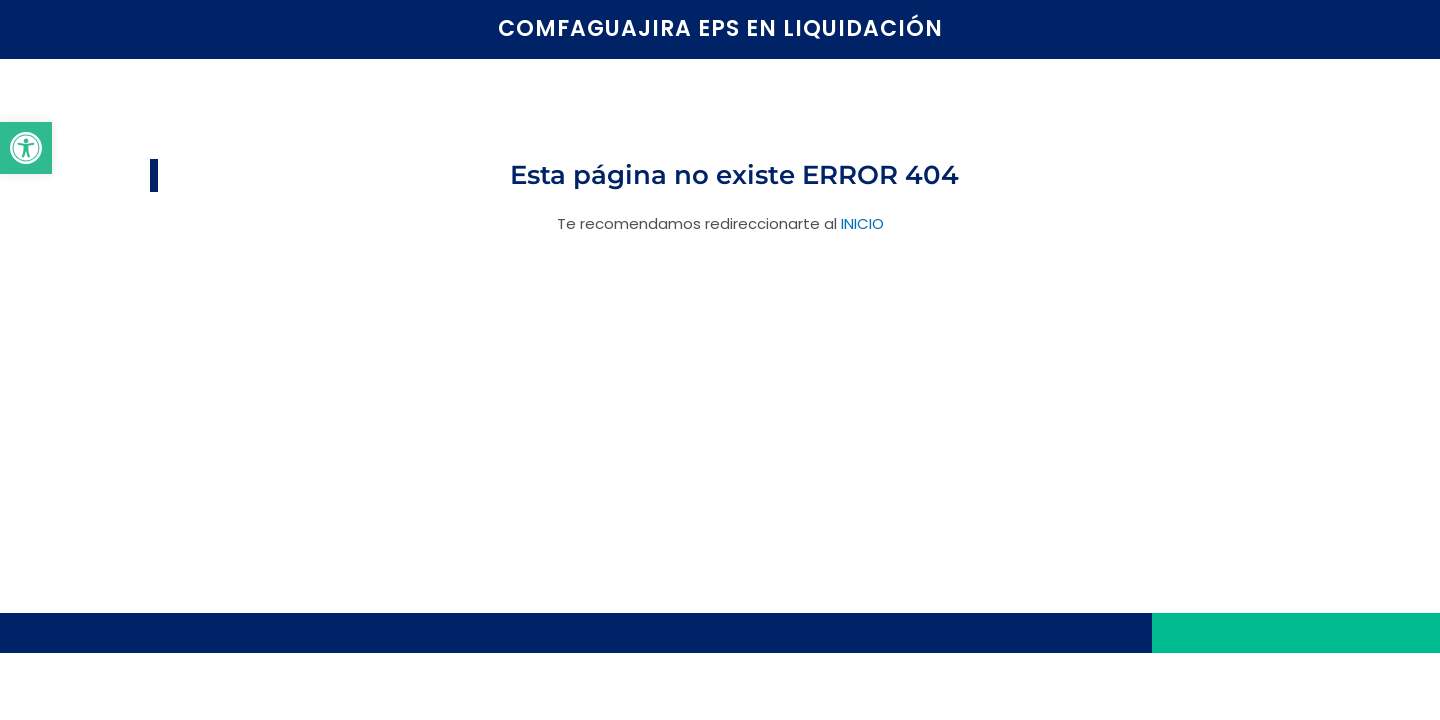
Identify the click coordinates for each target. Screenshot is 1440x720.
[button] (26, 148)
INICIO (862, 223)
